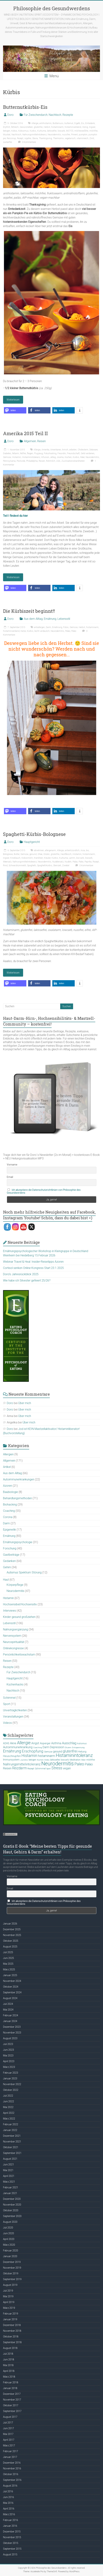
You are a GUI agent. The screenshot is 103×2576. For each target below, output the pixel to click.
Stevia (35, 138)
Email (10, 1177)
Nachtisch (55, 114)
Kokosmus (23, 131)
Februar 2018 (10, 2382)
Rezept (20, 138)
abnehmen (39, 850)
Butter (16, 854)
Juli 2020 (8, 2227)
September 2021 (12, 2153)
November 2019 (12, 2267)
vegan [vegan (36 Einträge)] (67, 1768)
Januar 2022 (10, 2130)
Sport (6, 1704)
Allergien (8, 1454)
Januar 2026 (10, 1923)
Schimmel (9, 1697)
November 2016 (12, 2468)
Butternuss (58, 123)
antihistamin (45, 123)
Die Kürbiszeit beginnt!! (29, 611)
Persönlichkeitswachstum (19, 1654)
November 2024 (12, 1981)
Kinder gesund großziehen (19, 1617)
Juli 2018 (8, 2353)
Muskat (6, 134)
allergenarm (50, 850)
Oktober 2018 (10, 2336)
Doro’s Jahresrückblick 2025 (21, 1274)
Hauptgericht (32, 842)
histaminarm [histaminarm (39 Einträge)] (46, 1756)
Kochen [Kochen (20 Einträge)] (40, 1760)
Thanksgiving (45, 138)
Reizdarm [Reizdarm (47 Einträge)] (19, 1768)
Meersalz (7, 861)
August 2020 (10, 2221)
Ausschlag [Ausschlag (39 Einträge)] (69, 1743)
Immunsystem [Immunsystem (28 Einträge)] (11, 1759)
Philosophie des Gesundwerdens (51, 8)
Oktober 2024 (10, 1986)
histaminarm (57, 127)
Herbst (47, 127)
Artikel (7, 1467)
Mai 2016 (8, 2502)
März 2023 (9, 2067)
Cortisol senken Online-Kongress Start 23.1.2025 (33, 1268)
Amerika (45, 449)
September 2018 (12, 2342)
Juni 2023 (8, 2049)
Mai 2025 (8, 1963)
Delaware (93, 449)
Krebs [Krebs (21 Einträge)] (46, 1760)
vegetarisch (70, 138)
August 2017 (10, 2416)
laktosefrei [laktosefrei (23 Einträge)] (55, 1759)
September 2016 (12, 2480)
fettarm (15, 453)
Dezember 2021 (12, 2135)
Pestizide (21, 461)
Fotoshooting (50, 453)
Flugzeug (38, 453)
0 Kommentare (26, 142)
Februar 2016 (10, 2520)
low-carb (80, 858)
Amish (65, 449)
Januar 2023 (10, 2078)
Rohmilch (50, 461)
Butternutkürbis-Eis (25, 107)
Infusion (45, 457)
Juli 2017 (8, 2422)
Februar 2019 (10, 2313)
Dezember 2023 (12, 2026)
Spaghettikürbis (44, 865)
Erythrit (6, 127)
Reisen (41, 441)
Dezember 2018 (12, 2325)
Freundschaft (73, 453)
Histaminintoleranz (31, 457)
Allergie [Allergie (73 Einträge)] (24, 1742)
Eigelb (77, 123)
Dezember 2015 (12, 2531)
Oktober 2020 (10, 2210)
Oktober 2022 (10, 2090)
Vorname (12, 1164)
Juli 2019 (8, 2290)
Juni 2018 (8, 2359)
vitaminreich (82, 138)
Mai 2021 (8, 2170)
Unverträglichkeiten (15, 1710)
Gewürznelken (26, 127)
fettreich (15, 127)
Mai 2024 (8, 2009)
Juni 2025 (8, 1958)
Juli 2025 (8, 1952)
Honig (85, 127)
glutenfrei (38, 127)
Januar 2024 (10, 2021)
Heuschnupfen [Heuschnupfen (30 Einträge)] (12, 1756)
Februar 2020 (10, 2250)
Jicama (60, 457)
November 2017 (12, 2399)
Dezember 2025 (12, 1929)
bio (87, 850)
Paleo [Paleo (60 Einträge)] (79, 1764)
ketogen (6, 131)
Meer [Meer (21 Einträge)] (83, 1760)
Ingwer (92, 127)
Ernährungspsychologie (17, 1542)
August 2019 (10, 2285)
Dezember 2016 (12, 2462)
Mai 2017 (8, 2434)
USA (58, 461)
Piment (74, 134)
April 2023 (8, 2061)
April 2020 (8, 2239)
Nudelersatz (58, 861)
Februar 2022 (10, 2124)
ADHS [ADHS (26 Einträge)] (6, 1743)
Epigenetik (9, 1529)
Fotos (66, 627)
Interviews (9, 1610)
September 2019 (12, 2279)
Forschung (9, 1548)
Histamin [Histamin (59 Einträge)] (29, 1755)
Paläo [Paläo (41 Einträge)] (89, 1764)
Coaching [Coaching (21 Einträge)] (37, 1747)
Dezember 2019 (12, 2262)
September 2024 (12, 1992)
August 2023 (10, 2038)
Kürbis (33, 131)
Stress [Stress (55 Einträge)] (56, 1768)
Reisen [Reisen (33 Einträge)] (7, 1768)
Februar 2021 (10, 2187)
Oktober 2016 (10, 2474)
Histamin (16, 457)
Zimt (91, 138)
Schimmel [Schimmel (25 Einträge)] (40, 1768)
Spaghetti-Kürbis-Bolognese (34, 834)
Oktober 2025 (10, 1940)
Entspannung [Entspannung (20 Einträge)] (78, 1747)
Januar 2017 (10, 2457)
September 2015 (12, 2548)
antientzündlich (72, 850)
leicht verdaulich (42, 631)
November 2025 (12, 1935)
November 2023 (12, 2032)
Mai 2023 (8, 2055)
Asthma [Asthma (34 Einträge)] (56, 1743)
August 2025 (10, 1946)
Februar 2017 (10, 2451)
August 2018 (10, 2348)
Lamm (72, 858)
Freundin (62, 453)
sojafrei (27, 138)
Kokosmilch (27, 858)
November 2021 (12, 2141)
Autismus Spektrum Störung (24, 1572)
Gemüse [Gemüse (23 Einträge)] (48, 1751)
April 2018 (8, 2371)
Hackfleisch (66, 854)
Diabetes (7, 453)
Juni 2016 (8, 2497)
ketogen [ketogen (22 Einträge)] (32, 1760)
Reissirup (11, 138)
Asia (83, 850)
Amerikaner (55, 449)
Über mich (24, 1403)
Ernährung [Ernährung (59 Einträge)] (12, 1751)
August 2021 (10, 2158)
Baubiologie (10, 1492)
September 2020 (12, 2216)
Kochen (68, 457)
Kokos (14, 131)
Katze (23, 631)
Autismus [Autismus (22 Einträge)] (82, 1743)
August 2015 (10, 2554)
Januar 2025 (10, 1975)
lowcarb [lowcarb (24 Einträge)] (65, 1759)
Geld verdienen (87, 453)
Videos (7, 1723)
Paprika (88, 861)
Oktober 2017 (10, 2405)
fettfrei (23, 453)
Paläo (67, 631)
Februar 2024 (10, 2015)
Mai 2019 (8, 2296)
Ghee (40, 854)
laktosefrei (52, 131)
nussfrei (66, 134)
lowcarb (61, 131)
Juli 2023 (8, 2044)
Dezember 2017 (12, 2393)
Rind (5, 865)
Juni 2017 (8, 2428)
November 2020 (12, 2204)
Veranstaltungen (13, 1716)
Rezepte (68, 114)
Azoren (7, 1485)
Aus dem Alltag (33, 618)
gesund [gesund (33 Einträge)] (57, 1751)
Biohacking (10, 1504)
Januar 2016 (10, 2525)
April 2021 (8, 2176)
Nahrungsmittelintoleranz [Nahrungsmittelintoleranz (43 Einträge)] (21, 1764)
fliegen (30, 453)
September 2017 (12, 2411)
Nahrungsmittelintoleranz (34, 134)
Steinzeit (57, 865)
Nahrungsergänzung (15, 1629)
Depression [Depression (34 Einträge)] (57, 1747)
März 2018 (9, 2376)
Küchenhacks (15, 1684)
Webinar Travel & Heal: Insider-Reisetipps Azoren (33, 1261)
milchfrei (93, 131)
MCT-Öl (69, 131)
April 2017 (8, 2439)
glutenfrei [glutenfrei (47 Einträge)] (70, 1751)
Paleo (73, 631)
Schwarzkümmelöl (17, 865)
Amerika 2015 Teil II (25, 433)
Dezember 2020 (12, 2198)
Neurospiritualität (13, 1642)
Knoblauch (15, 858)
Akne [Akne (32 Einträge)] (13, 1743)
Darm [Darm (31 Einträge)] (46, 1747)
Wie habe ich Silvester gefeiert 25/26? (27, 1280)
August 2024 (10, 1998)
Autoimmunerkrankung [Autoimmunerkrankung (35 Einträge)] (17, 1747)
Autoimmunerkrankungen (18, 1479)
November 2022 (12, 2084)
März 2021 (9, 2181)
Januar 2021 (10, 2193)
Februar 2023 (10, 2072)
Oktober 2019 (10, 2273)
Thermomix (58, 138)
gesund (33, 854)
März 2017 (9, 2445)
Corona (7, 1517)
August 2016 (10, 2485)
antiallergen (39, 627)
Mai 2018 (8, 2365)
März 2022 (9, 2118)
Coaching (9, 1510)
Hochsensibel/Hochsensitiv (20, 1604)
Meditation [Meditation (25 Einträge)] (75, 1759)
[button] (15, 410)
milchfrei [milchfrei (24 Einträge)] (90, 1759)
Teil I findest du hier (15, 515)
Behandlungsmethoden (17, 1498)
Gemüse (7, 457)
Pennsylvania (9, 461)
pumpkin (83, 134)
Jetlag (53, 457)
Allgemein (30, 441)
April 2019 (8, 2302)
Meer (82, 457)
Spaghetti (31, 865)
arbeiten (73, 449)
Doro (10, 114)
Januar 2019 (10, 2319)
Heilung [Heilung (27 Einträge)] (82, 1751)
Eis (82, 123)
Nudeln (68, 861)
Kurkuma (41, 131)
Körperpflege (15, 1584)
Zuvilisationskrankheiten (73, 461)
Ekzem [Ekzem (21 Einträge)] (68, 1747)
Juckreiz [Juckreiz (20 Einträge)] (24, 1760)
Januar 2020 (10, 2256)
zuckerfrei (7, 142)
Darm (48, 627)
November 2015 (12, 2537)
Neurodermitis (54, 134)
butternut (68, 123)
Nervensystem (12, 1635)
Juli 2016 (8, 2491)
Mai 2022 (8, 2107)
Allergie (35, 123)
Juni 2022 (8, 2101)
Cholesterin (83, 449)
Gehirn (7, 1567)
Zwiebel (65, 865)
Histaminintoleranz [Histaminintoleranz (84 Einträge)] (74, 1755)
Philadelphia (32, 461)
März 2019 (9, 2307)
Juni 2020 (8, 2233)
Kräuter (47, 858)
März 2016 (9, 2514)
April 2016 (8, 2508)
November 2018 (12, 2330)
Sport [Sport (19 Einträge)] (48, 1769)
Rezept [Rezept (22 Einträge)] (30, 1768)
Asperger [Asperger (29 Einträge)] (45, 1743)
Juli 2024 (8, 2003)
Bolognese (8, 854)
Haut (6, 1579)
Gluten (46, 854)
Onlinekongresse (13, 1648)
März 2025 (9, 1969)
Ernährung (50, 618)
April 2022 (8, 2112)
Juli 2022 (8, 2095)
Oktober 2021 (10, 2147)
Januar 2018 (10, 2388)
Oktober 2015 (10, 2543)
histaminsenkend (73, 127)
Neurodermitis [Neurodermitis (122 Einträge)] (57, 1764)
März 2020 (9, 2244)
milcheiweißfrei (81, 131)
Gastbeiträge (11, 1554)
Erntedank (90, 123)
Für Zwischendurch (35, 114)
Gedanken (9, 1561)
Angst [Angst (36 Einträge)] (35, 1743)
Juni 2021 (8, 2164)
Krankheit (38, 858)
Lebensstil (64, 618)
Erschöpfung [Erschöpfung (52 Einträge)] (32, 1751)
